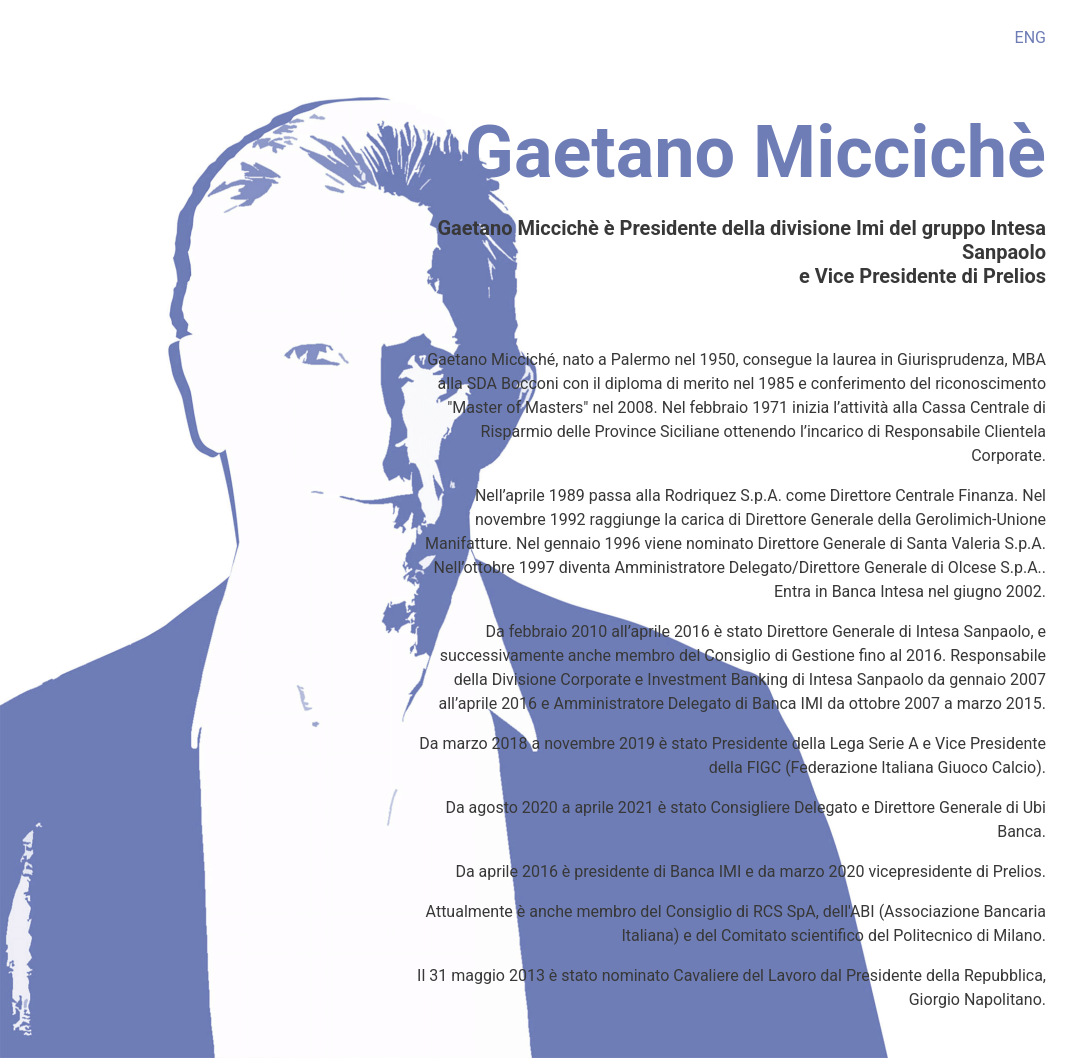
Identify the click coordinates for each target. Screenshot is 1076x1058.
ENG (1030, 37)
